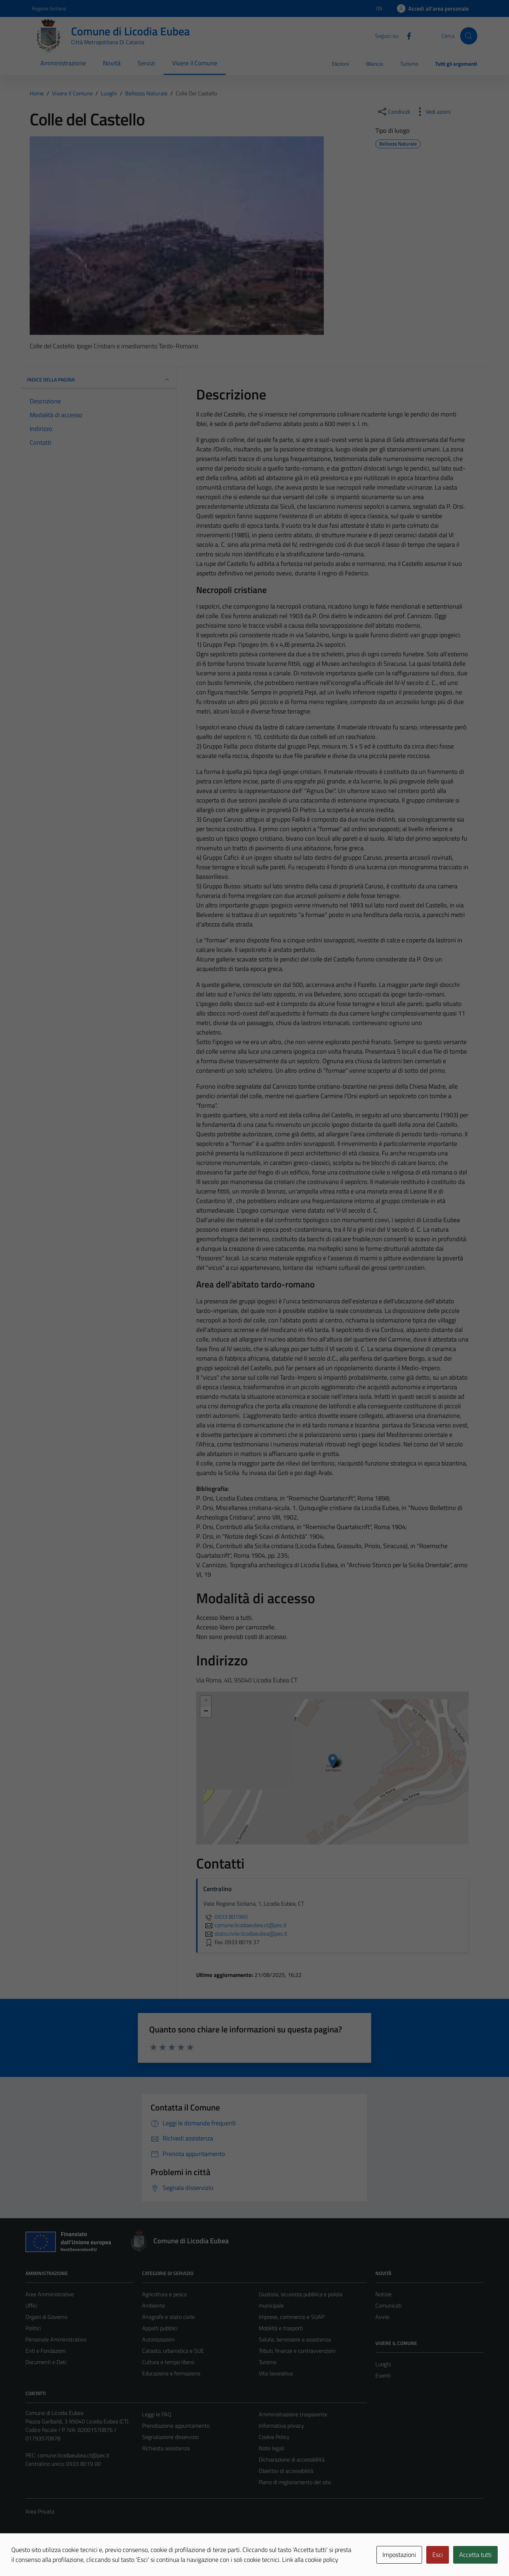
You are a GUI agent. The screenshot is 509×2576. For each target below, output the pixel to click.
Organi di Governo (46, 2317)
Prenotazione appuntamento (176, 2425)
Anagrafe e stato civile (168, 2317)
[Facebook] (406, 35)
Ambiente (153, 2305)
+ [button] (206, 1701)
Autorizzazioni (158, 2339)
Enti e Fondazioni (45, 2350)
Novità (112, 63)
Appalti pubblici (159, 2328)
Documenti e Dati (45, 2362)
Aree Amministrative (49, 2294)
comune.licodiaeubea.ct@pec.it (73, 2455)
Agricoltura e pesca (164, 2294)
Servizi (146, 63)
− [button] (206, 1711)
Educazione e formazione (171, 2373)
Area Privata (39, 2511)
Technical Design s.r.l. (73, 2555)
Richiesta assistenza (166, 2448)
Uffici (31, 2305)
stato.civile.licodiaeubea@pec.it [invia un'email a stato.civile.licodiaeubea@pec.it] (245, 1933)
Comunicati (388, 2305)
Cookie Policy (274, 2437)
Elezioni (340, 64)
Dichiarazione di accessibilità (291, 2459)
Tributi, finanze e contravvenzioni (297, 2350)
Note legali (271, 2448)
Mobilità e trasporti (281, 2328)
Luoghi (383, 2364)
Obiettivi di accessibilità (286, 2471)
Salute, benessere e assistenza (295, 2339)
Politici (33, 2328)
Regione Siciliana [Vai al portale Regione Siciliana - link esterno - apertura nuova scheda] (49, 8)
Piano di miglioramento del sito (295, 2482)
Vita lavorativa (276, 2373)
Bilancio (374, 64)
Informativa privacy (281, 2425)
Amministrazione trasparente (293, 2414)
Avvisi (382, 2317)
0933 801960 (225, 1916)
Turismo (409, 64)
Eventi (383, 2375)
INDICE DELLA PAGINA (99, 379)
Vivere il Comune (194, 63)
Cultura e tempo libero (168, 2362)
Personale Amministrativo (55, 2339)
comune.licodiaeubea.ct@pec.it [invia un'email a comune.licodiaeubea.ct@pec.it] (245, 1925)
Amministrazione (63, 63)
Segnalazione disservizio (170, 2437)
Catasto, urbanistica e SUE (173, 2350)
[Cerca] (468, 35)
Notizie (383, 2294)
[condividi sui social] (393, 111)
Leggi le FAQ (156, 2414)
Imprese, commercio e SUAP (291, 2317)
